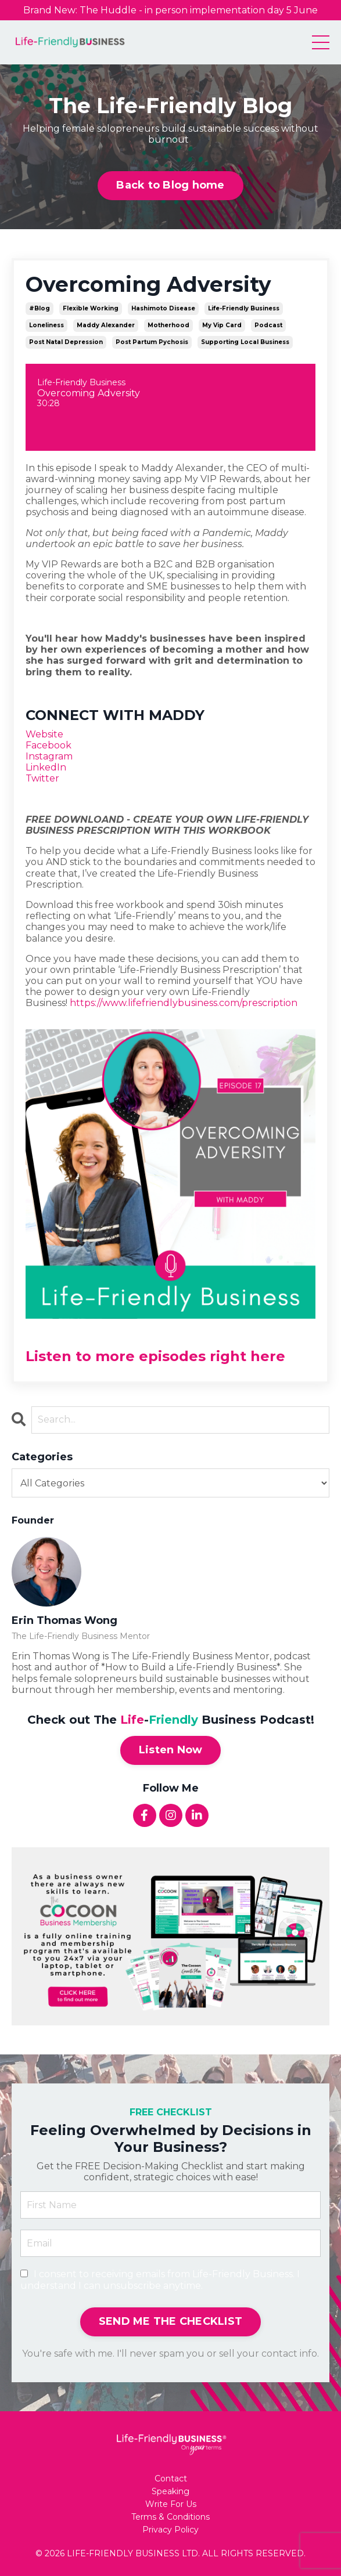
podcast (268, 325)
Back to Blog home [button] (170, 185)
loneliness (46, 325)
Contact (171, 2479)
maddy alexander (106, 325)
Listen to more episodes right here (155, 1356)
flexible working (91, 308)
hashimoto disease (163, 308)
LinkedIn (46, 767)
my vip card (222, 325)
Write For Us (170, 2504)
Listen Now (171, 1749)
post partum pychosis (152, 342)
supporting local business (245, 342)
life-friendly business (243, 308)
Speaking (170, 2492)
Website (44, 734)
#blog (39, 308)
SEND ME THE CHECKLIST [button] (170, 2321)
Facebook (48, 745)
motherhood (168, 325)
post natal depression (66, 342)
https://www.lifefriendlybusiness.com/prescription (183, 1002)
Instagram (49, 756)
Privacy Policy (170, 2530)
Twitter (42, 778)
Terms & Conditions (170, 2517)
